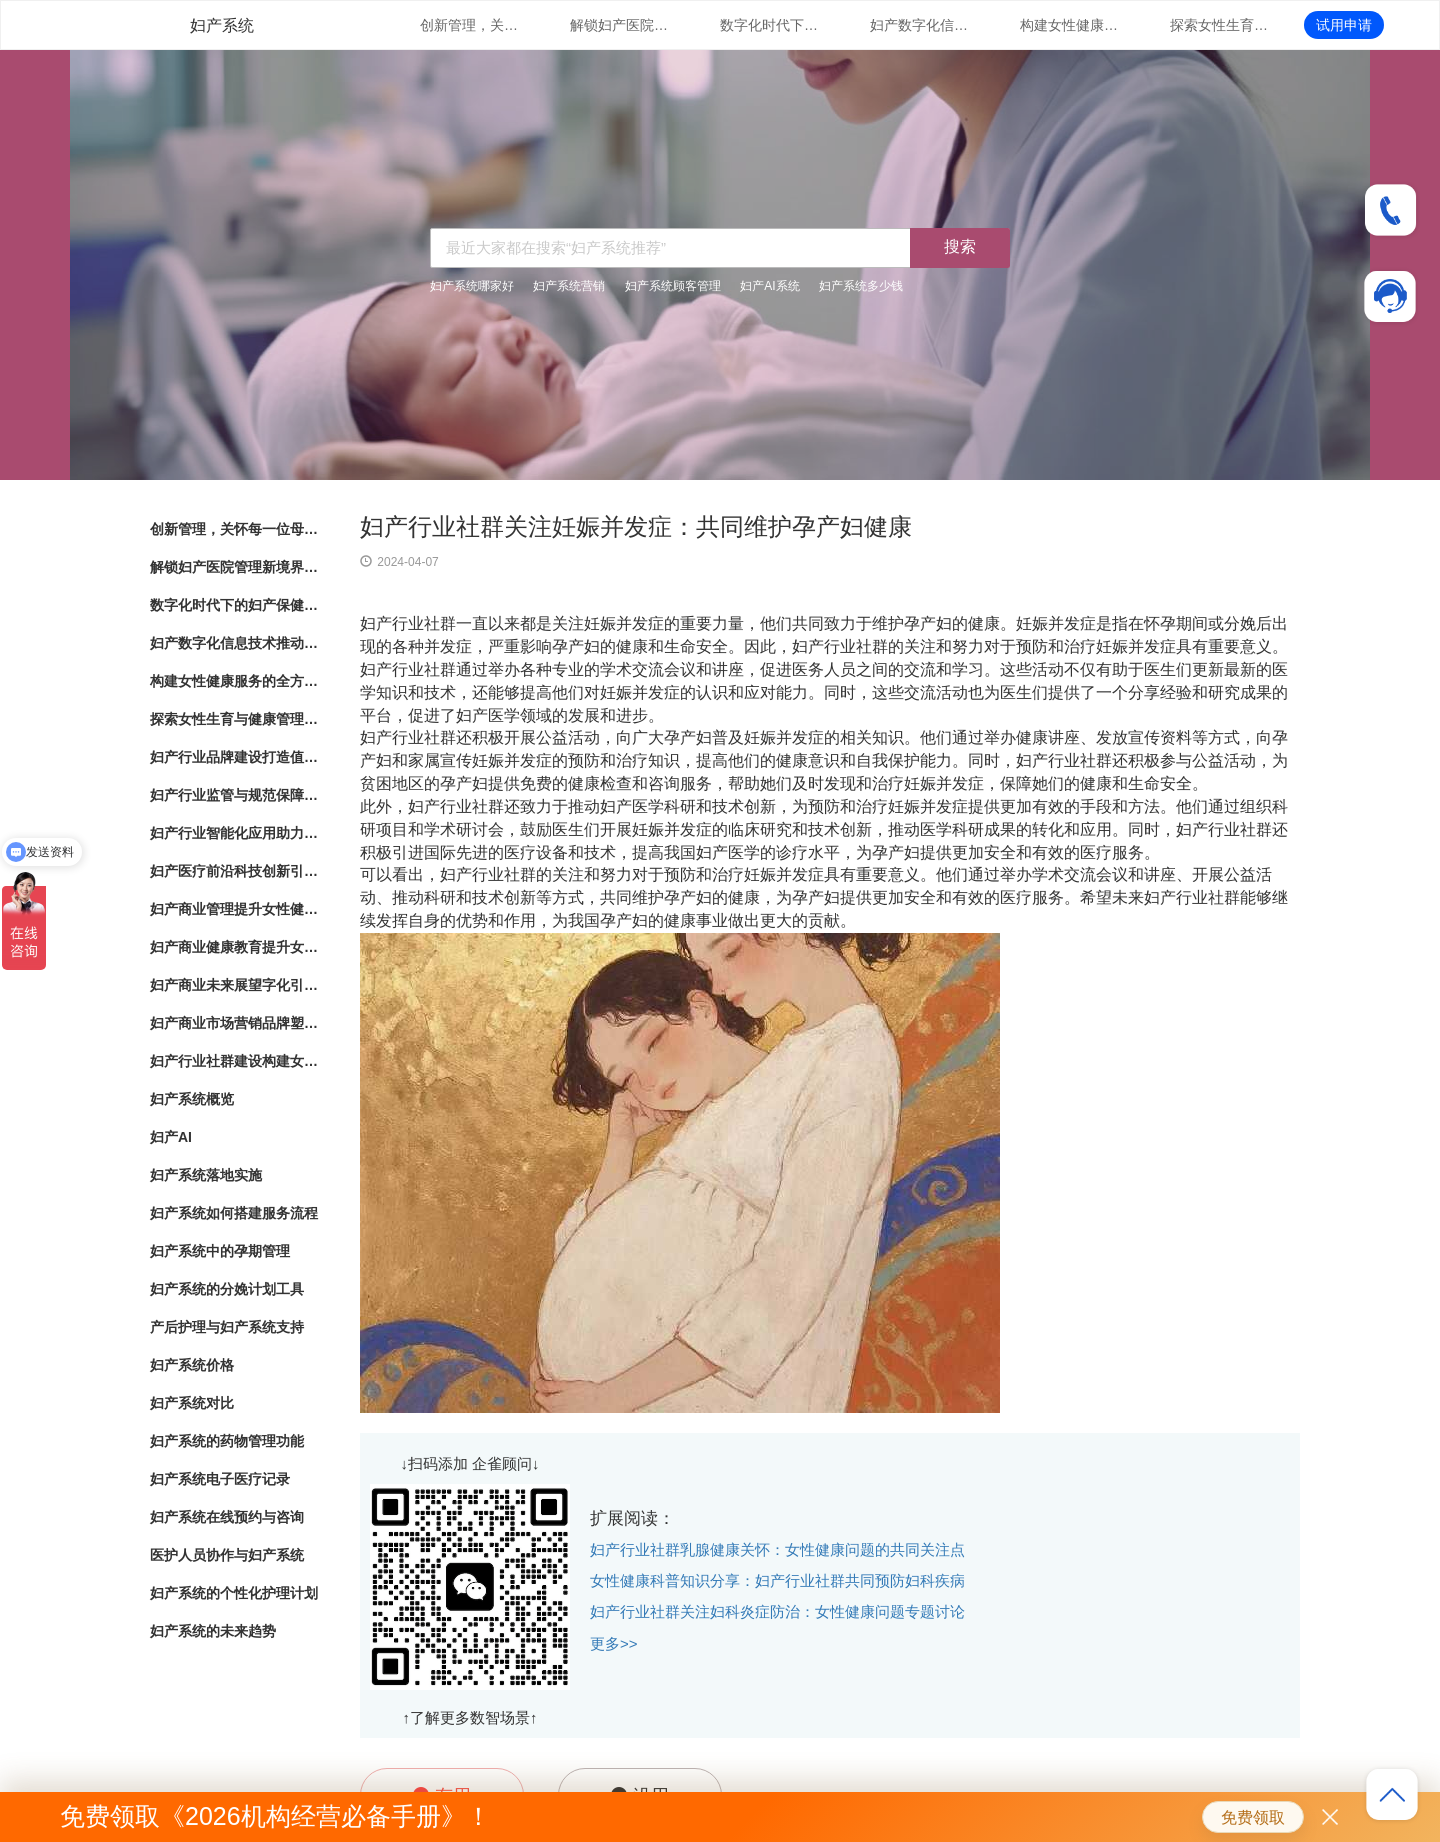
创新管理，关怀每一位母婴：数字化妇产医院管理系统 (470, 25)
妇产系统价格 (192, 1365)
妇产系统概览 (192, 1099)
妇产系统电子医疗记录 (220, 1479)
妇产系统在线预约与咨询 (227, 1517)
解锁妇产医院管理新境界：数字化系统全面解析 (620, 25)
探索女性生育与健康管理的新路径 (1220, 25)
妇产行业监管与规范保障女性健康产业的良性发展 (235, 795)
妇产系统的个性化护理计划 (234, 1593)
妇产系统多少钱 (861, 286)
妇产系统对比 (192, 1403)
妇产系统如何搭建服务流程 (234, 1213)
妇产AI (171, 1137)
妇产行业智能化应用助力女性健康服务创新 (235, 833)
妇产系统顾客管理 (673, 286)
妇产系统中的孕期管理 (220, 1251)
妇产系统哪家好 (472, 286)
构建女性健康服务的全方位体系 (1070, 25)
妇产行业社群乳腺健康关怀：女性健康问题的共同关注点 (777, 1549)
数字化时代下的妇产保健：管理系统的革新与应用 (770, 25)
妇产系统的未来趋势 (213, 1631)
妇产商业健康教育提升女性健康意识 (235, 947)
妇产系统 (222, 25)
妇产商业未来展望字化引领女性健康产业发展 (235, 985)
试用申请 (1344, 25)
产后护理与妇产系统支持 (227, 1327)
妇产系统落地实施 (206, 1175)
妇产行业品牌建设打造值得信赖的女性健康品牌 (235, 757)
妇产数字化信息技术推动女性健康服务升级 (920, 25)
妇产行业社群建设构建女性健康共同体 (235, 1061)
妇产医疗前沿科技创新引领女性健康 (235, 871)
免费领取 (1253, 1817)
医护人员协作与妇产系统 (227, 1555)
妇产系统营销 (569, 286)
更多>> (614, 1643)
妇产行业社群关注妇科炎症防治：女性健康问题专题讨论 (777, 1611)
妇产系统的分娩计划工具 (227, 1289)
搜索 (960, 246)
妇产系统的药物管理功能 (227, 1441)
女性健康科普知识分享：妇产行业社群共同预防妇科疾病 (777, 1580)
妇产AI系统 (769, 286)
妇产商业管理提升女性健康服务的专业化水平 (235, 909)
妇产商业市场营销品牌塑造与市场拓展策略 (235, 1023)
